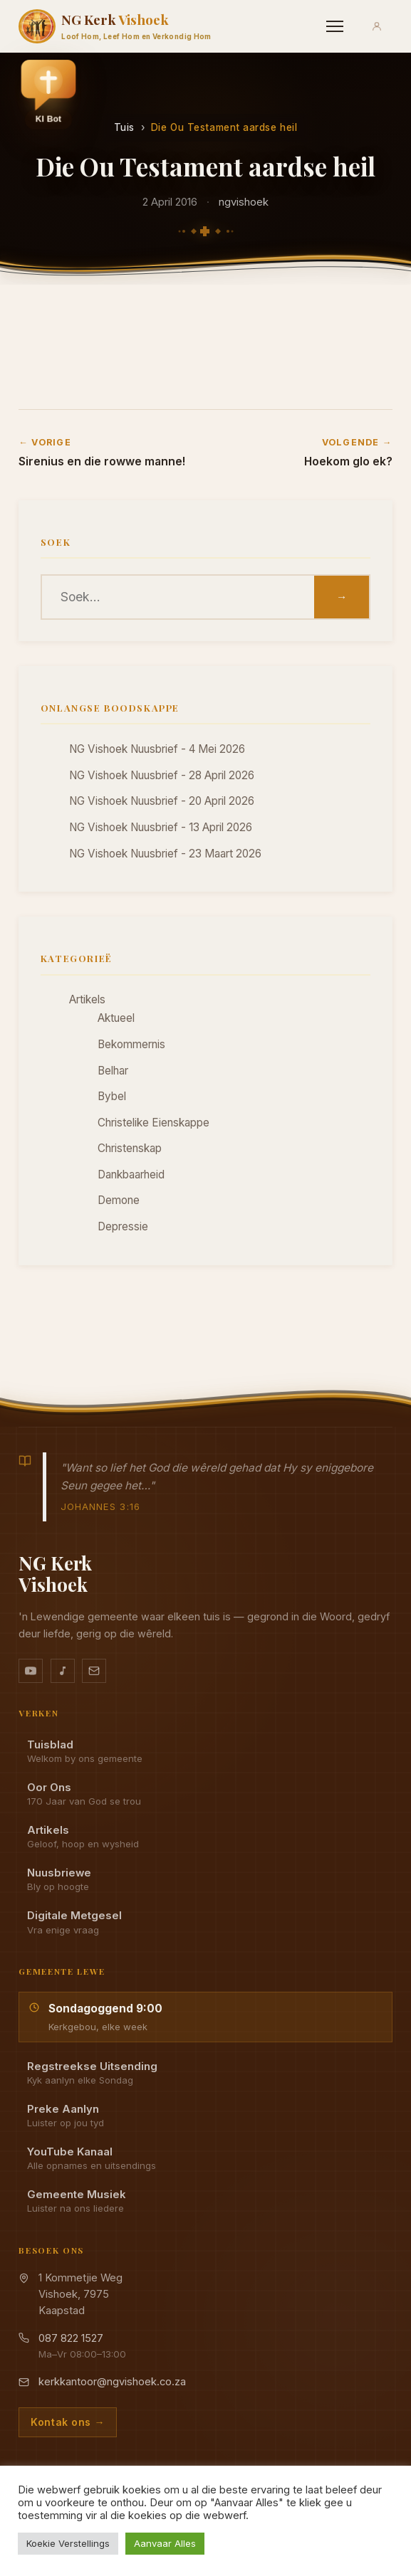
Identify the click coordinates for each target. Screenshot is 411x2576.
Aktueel (116, 1018)
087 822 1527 (70, 2338)
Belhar (113, 1070)
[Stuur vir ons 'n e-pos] (94, 1671)
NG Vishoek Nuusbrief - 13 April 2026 (160, 827)
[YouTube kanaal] (31, 1671)
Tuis (124, 127)
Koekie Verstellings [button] (68, 2543)
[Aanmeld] (376, 26)
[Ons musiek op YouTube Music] (63, 1671)
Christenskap (130, 1148)
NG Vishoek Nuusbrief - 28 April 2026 (161, 775)
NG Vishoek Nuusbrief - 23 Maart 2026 (165, 853)
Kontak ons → (68, 2422)
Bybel (112, 1096)
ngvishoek (244, 202)
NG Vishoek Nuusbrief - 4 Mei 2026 (157, 749)
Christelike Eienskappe (153, 1122)
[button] (48, 94)
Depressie (123, 1226)
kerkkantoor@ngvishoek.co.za (112, 2381)
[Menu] (334, 26)
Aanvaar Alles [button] (165, 2543)
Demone (119, 1200)
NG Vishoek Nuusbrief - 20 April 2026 (161, 801)
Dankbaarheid (131, 1174)
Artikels (87, 999)
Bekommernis (131, 1044)
